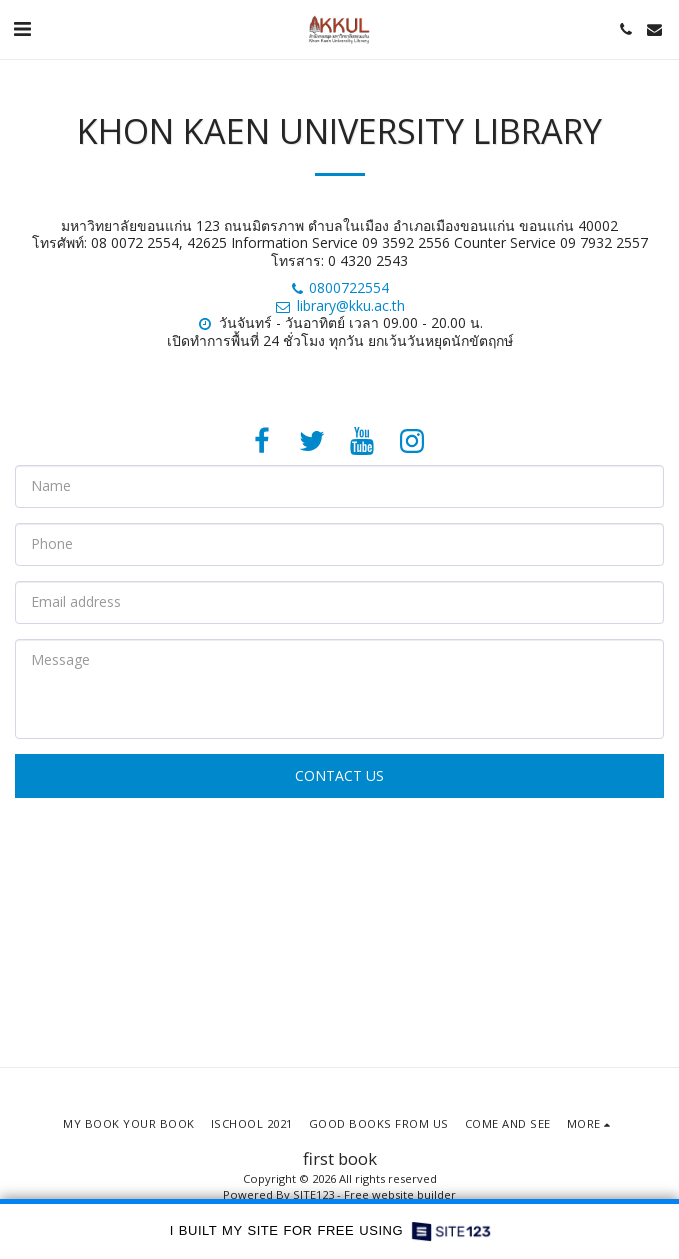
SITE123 (313, 1194)
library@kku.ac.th (339, 305)
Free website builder (400, 1194)
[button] (22, 28)
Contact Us (339, 775)
